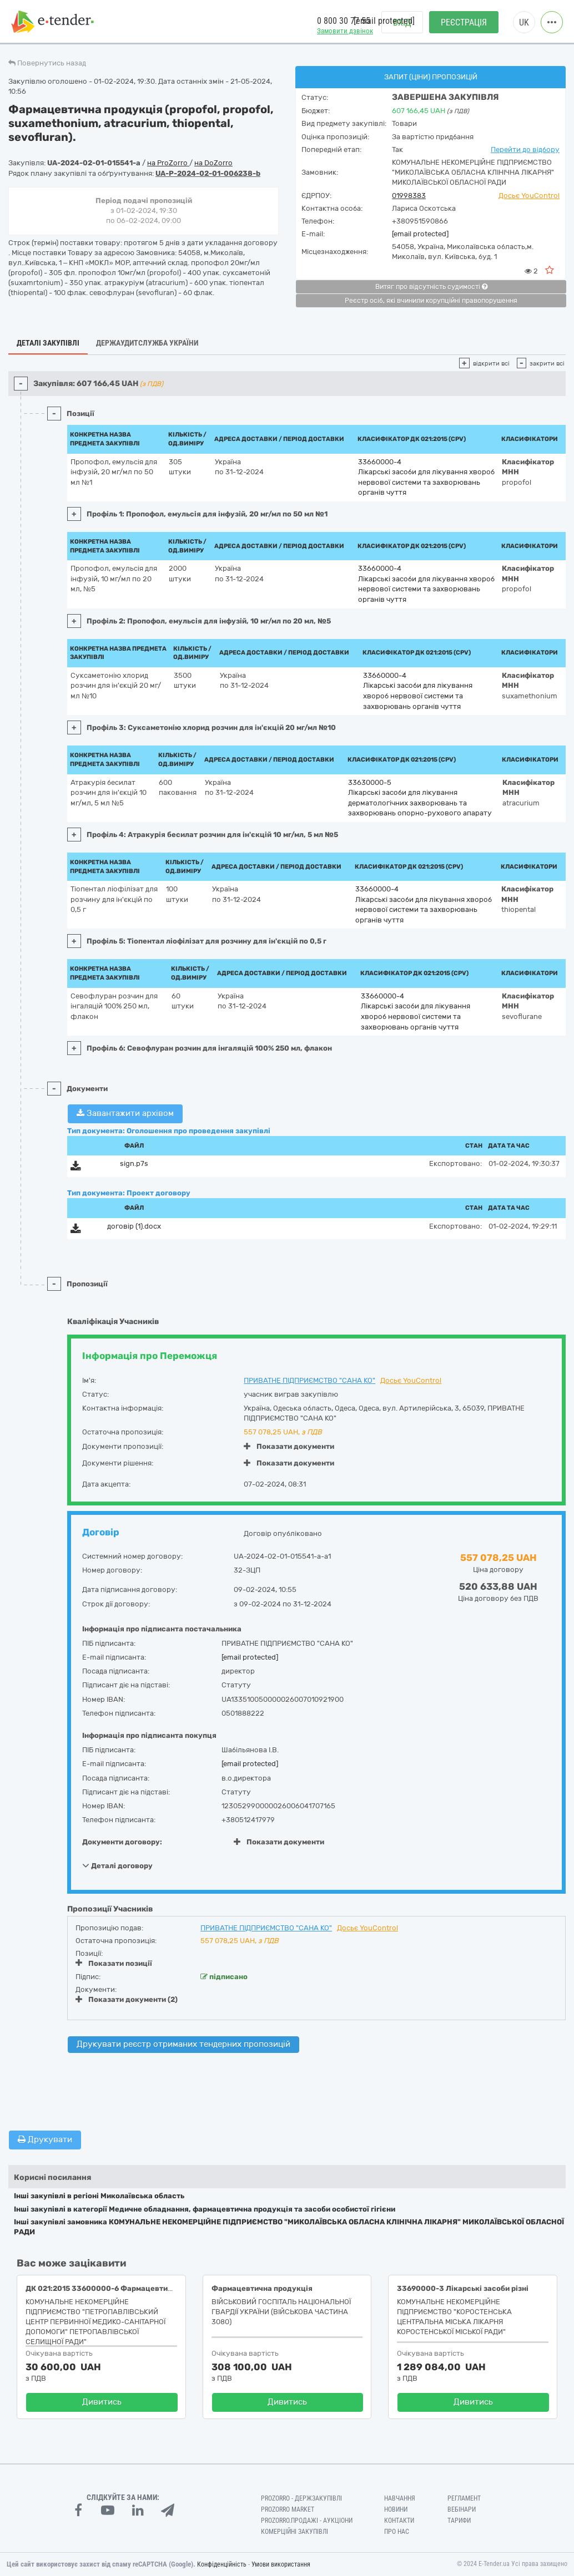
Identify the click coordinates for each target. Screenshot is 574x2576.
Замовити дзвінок (345, 31)
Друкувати (45, 2139)
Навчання (399, 2498)
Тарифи (459, 2520)
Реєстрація (464, 22)
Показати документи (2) (126, 1999)
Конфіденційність (221, 2564)
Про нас (396, 2532)
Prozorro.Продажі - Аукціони (307, 2520)
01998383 (409, 195)
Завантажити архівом (125, 1113)
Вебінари (461, 2509)
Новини (395, 2509)
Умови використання (280, 2564)
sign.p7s (134, 1163)
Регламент (464, 2498)
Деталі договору (117, 1865)
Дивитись (102, 2402)
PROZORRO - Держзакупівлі (301, 2498)
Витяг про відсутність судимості (431, 287)
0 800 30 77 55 (343, 21)
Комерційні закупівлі (294, 2532)
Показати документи (289, 1446)
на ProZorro (168, 163)
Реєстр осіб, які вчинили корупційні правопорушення (431, 301)
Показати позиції (113, 1963)
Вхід (402, 22)
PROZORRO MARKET (287, 2509)
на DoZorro (213, 163)
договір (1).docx (134, 1226)
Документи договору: (122, 1842)
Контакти (399, 2520)
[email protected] (420, 234)
